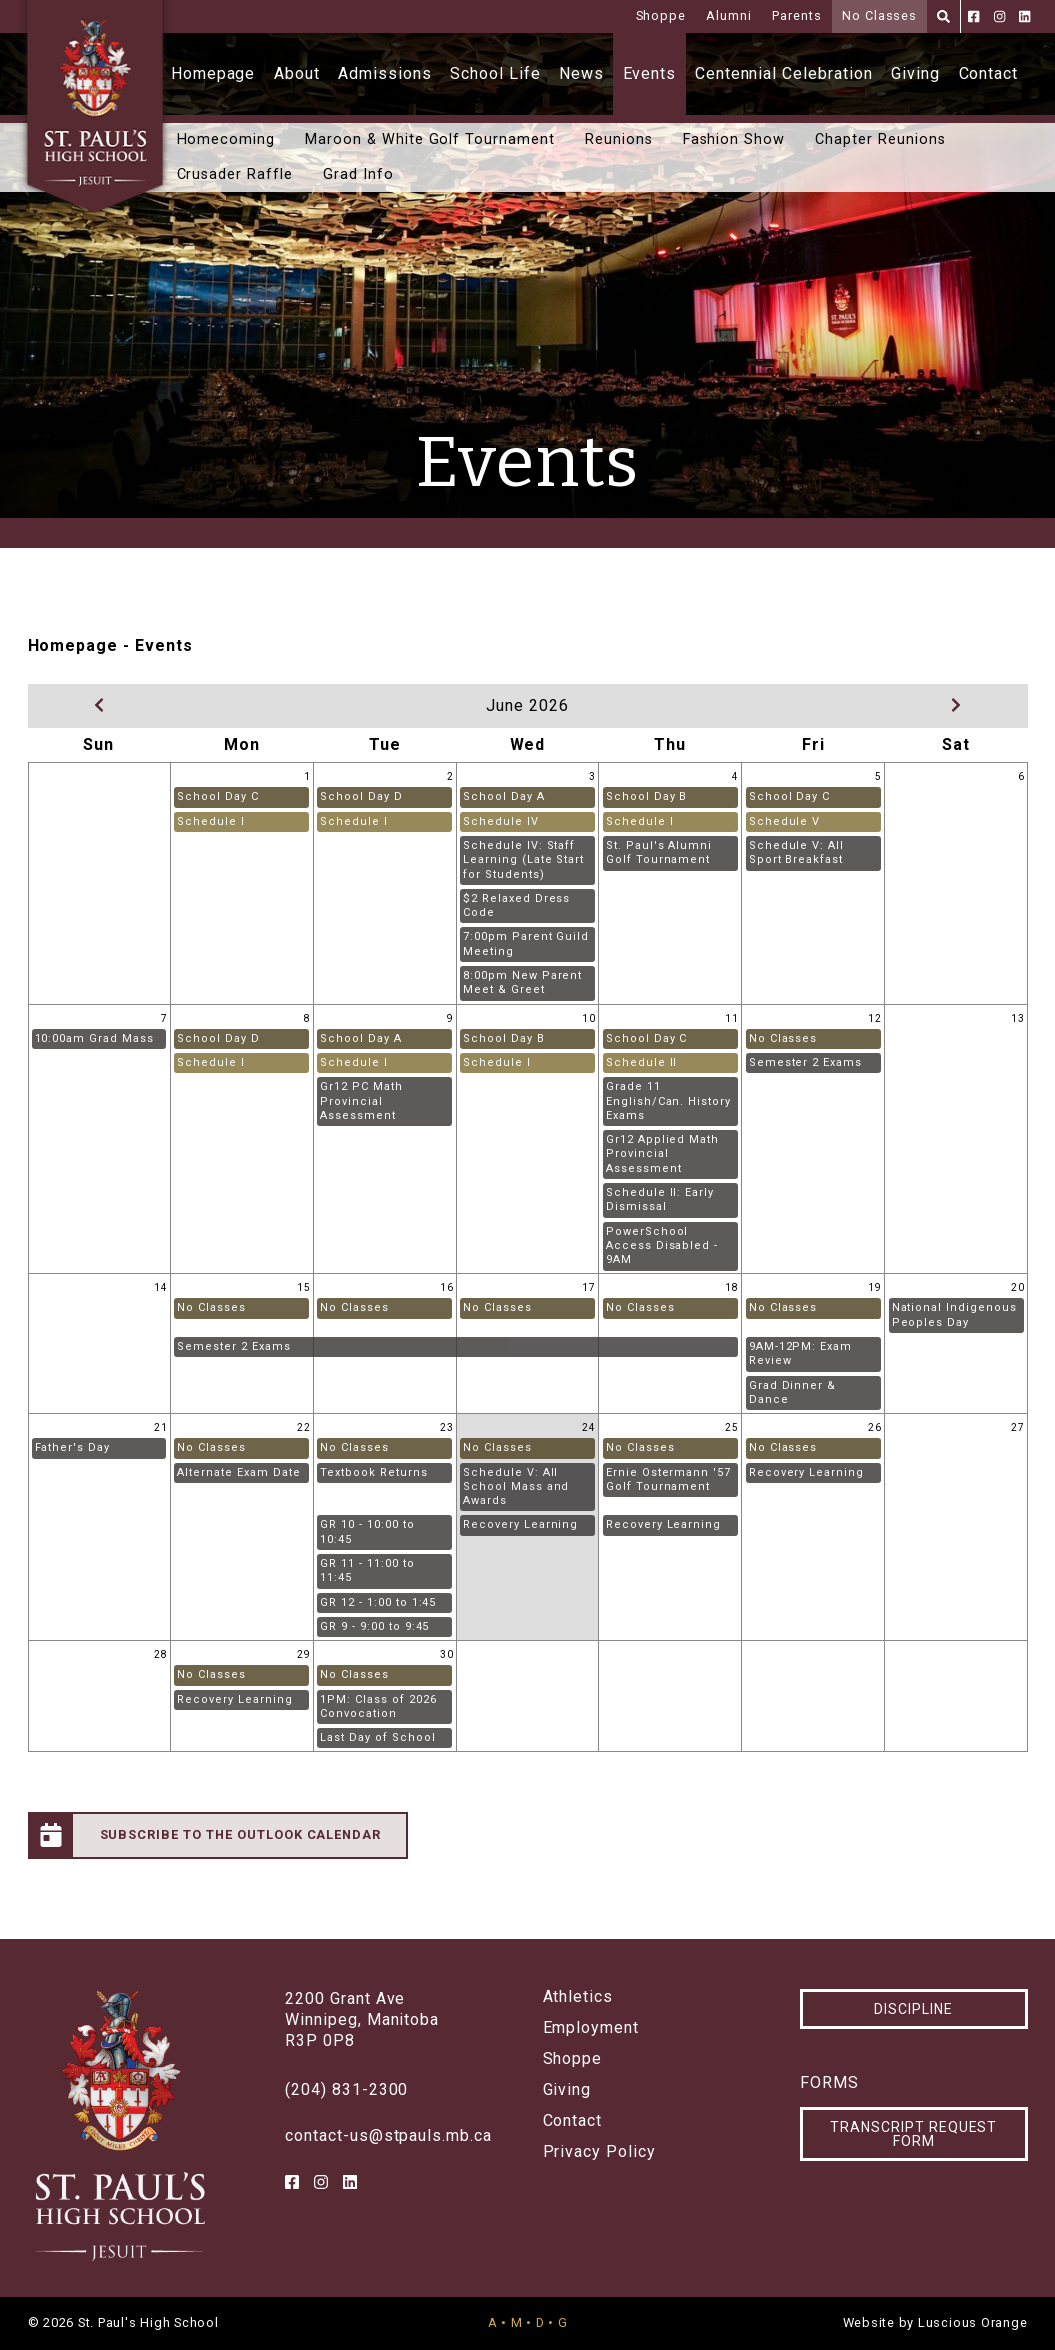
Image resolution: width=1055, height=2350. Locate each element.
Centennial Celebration (784, 73)
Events (650, 73)
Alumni (729, 15)
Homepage (213, 73)
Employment (591, 2028)
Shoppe (661, 15)
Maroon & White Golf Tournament (430, 139)
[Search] (943, 16)
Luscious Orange (973, 2322)
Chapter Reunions (880, 139)
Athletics (578, 1997)
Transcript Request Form (913, 2134)
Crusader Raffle (235, 174)
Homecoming (226, 139)
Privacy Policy (599, 2152)
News (581, 73)
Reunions (619, 139)
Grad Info (358, 174)
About (297, 73)
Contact (989, 73)
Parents (797, 15)
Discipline (913, 2009)
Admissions (385, 73)
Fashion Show (734, 139)
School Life (495, 73)
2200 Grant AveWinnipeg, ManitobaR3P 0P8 (362, 2019)
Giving (915, 73)
